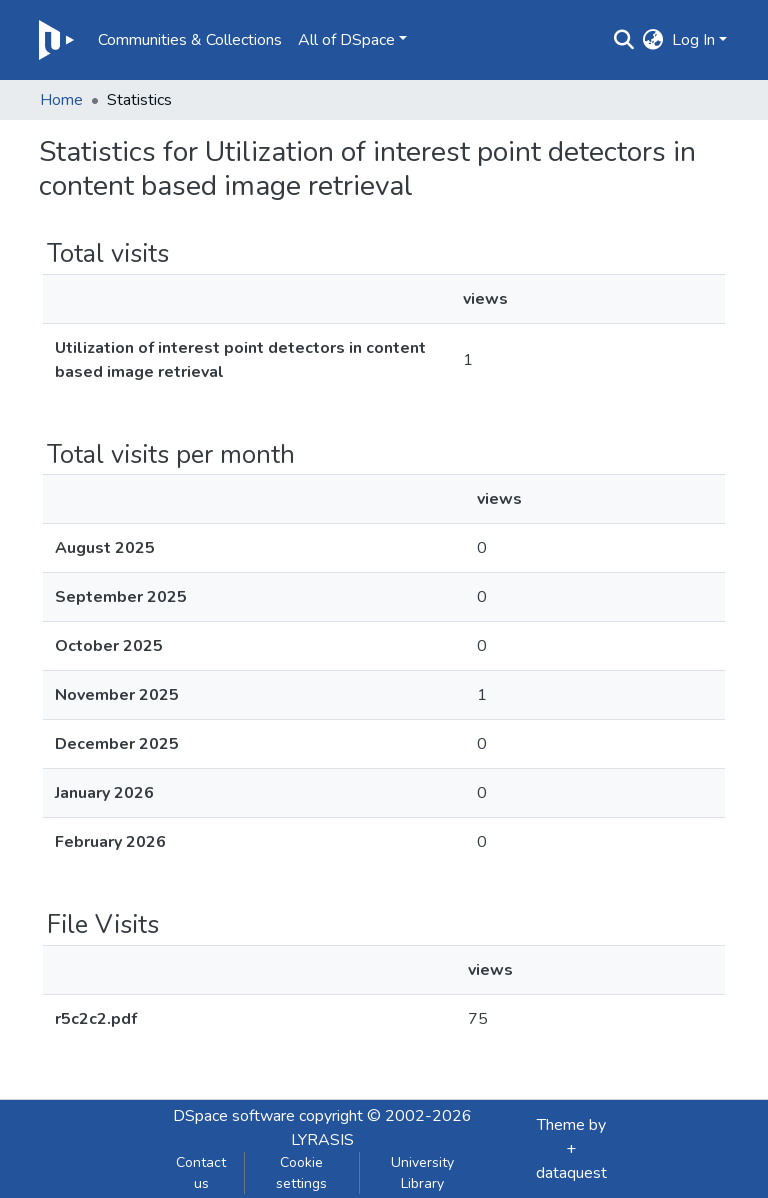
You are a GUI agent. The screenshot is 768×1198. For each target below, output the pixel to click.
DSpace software (234, 1116)
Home (61, 100)
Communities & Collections (190, 40)
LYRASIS (322, 1140)
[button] (653, 40)
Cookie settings (301, 1173)
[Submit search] (624, 40)
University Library (422, 1173)
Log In (693, 40)
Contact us (201, 1173)
